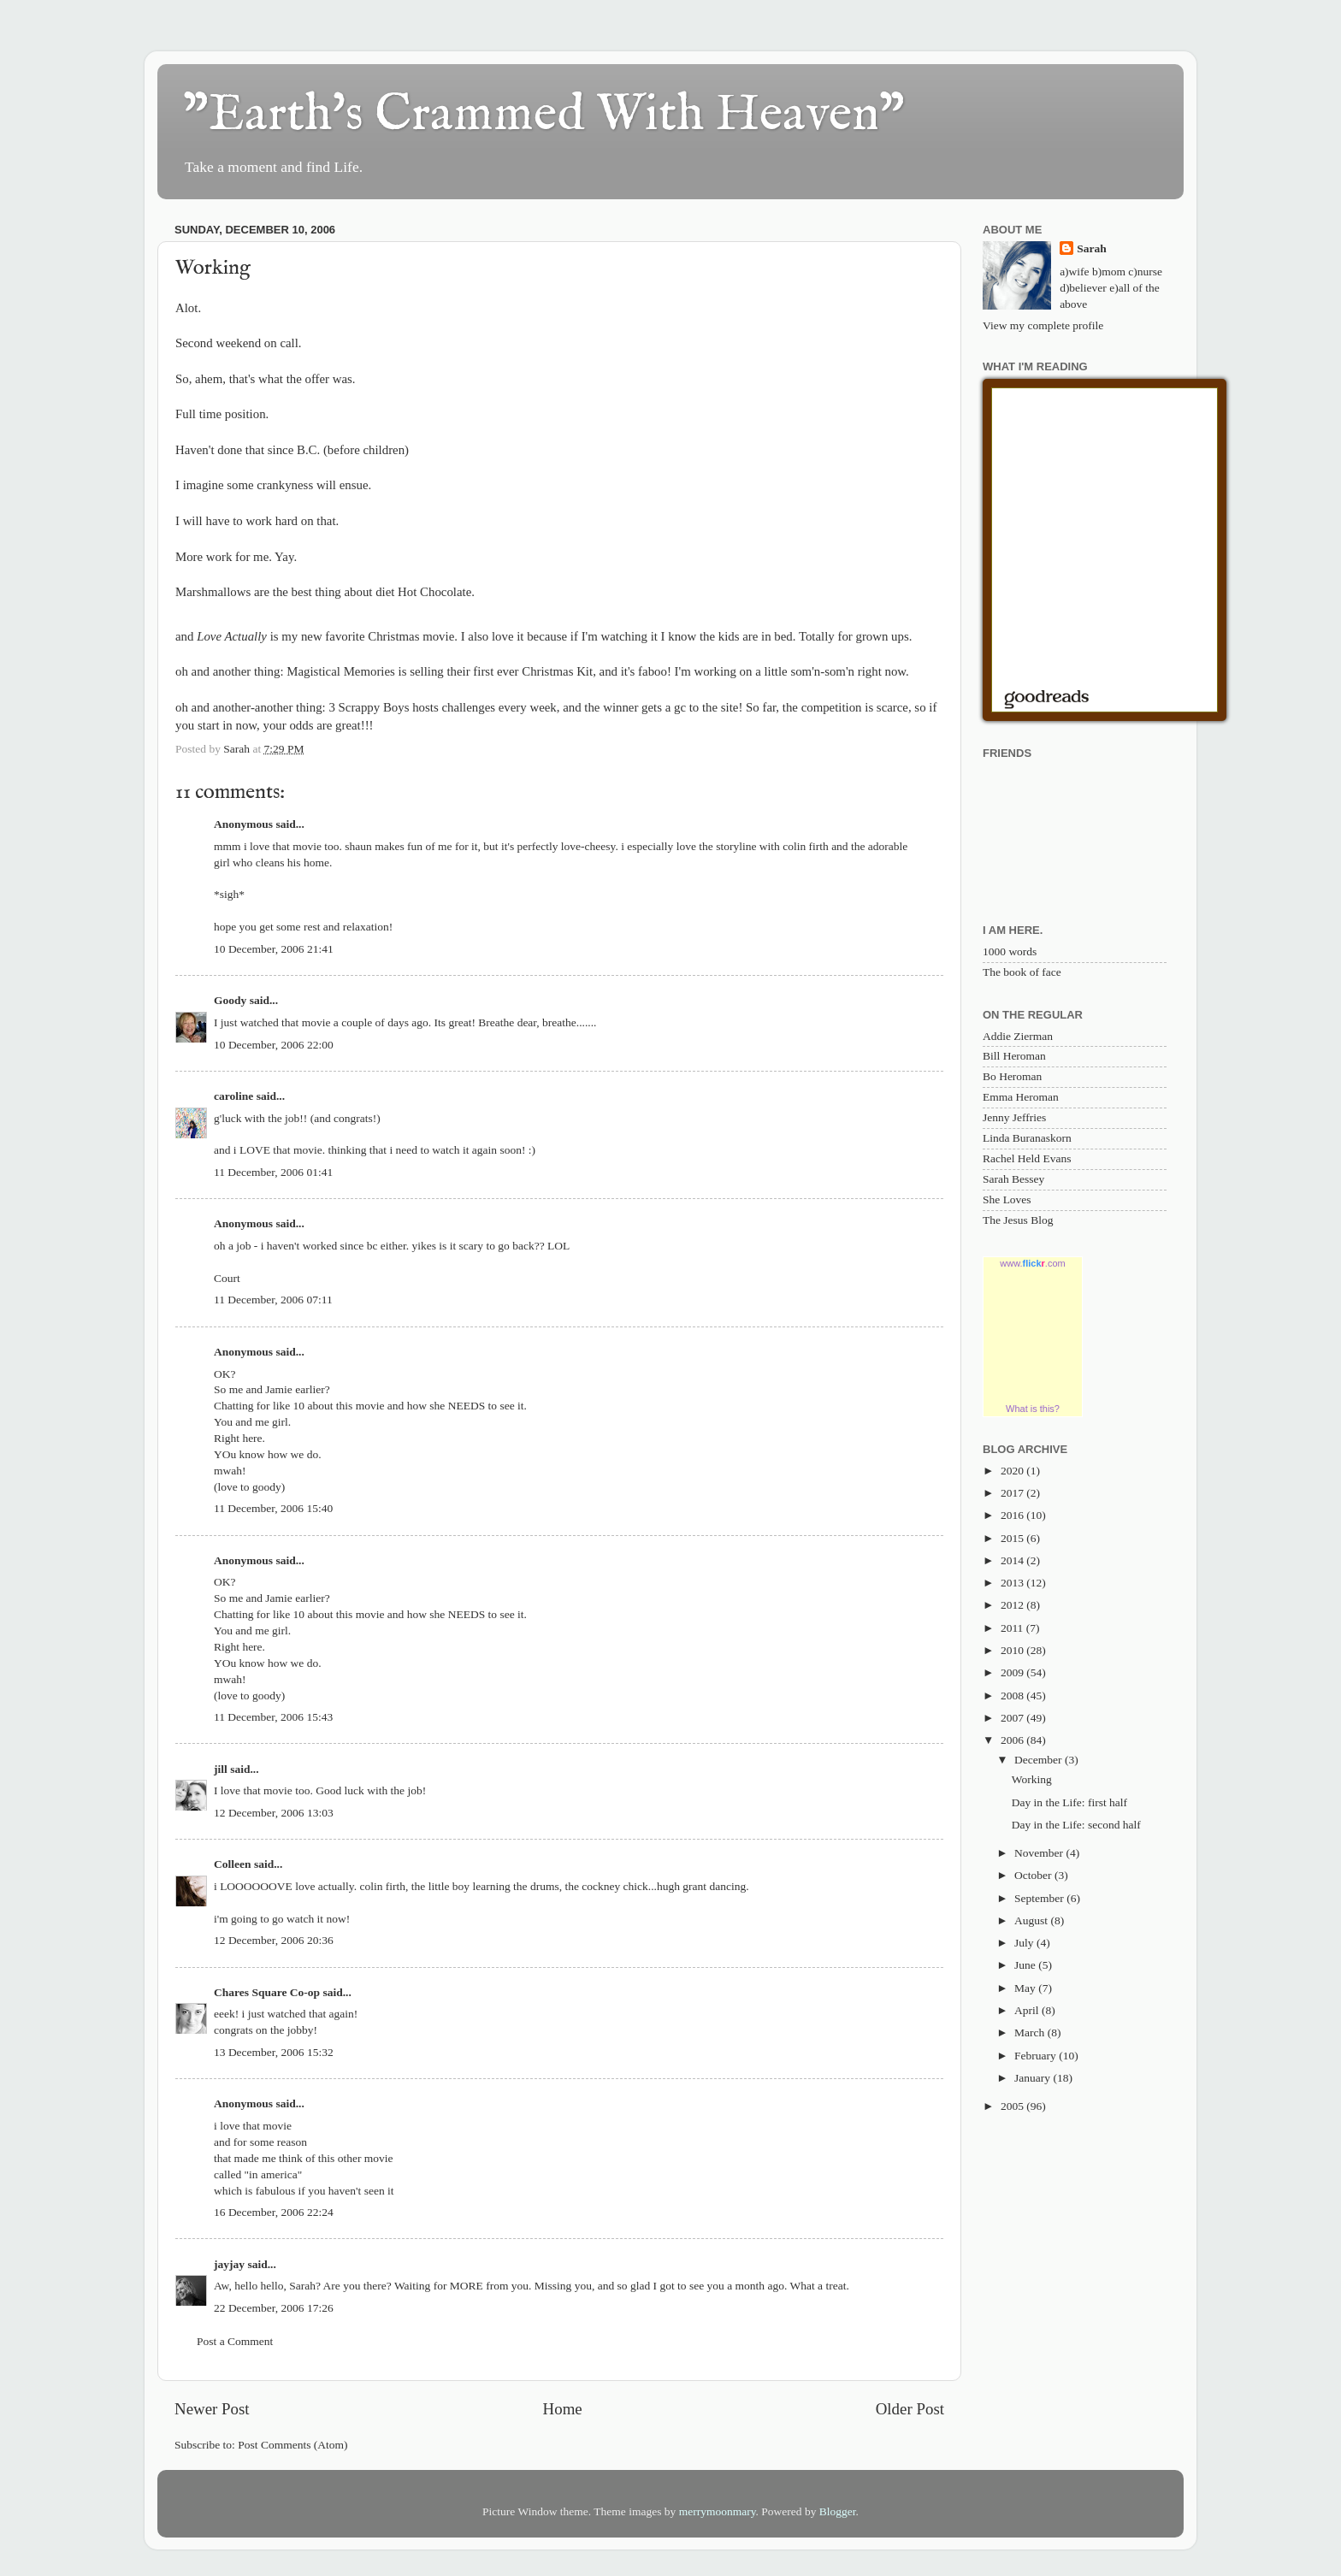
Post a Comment (235, 2341)
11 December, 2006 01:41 (273, 1172)
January (1033, 2077)
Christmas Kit (557, 671)
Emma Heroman (1021, 1096)
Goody (230, 1000)
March (1031, 2032)
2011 (1013, 1628)
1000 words (1010, 951)
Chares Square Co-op (267, 1992)
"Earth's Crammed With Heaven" (544, 115)
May (1026, 1988)
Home (562, 2409)
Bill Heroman (1014, 1055)
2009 (1013, 1672)
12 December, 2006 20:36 (274, 1940)
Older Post (910, 2409)
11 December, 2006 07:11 (273, 1299)
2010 (1013, 1650)
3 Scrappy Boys (370, 707)
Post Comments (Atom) (292, 2444)
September (1040, 1898)
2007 (1013, 1717)
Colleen (232, 1864)
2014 (1013, 1560)
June (1026, 1965)
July (1025, 1942)
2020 (1013, 1470)
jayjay (229, 2264)
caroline (233, 1096)
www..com (1032, 1263)
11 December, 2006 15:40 (273, 1508)
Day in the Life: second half (1076, 1824)
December (1039, 1759)
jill (220, 1769)
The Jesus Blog (1018, 1220)
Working (1032, 1779)
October (1034, 1875)
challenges (468, 707)
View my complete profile (1043, 325)
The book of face (1022, 972)
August (1032, 1920)
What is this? (1033, 1408)
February (1036, 2055)
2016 (1013, 1515)
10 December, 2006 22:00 (274, 1044)
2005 (1013, 2106)
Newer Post (212, 2409)
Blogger (837, 2511)
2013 (1013, 1582)
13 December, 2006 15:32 (274, 2052)
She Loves (1007, 1199)
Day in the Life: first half (1069, 1802)
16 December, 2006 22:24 (274, 2212)
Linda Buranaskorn (1027, 1137)
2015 (1013, 1538)
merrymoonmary (717, 2511)
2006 (1013, 1740)
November (1040, 1852)
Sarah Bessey (1013, 1179)
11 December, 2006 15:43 (273, 1716)
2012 (1013, 1604)
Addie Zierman (1018, 1036)
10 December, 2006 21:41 (274, 948)
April (1028, 2010)
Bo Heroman (1012, 1076)
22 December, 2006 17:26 (274, 2307)
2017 (1013, 1492)
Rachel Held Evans (1027, 1158)
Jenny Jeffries (1014, 1117)
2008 (1013, 1695)
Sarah (1092, 248)
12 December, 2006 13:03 (274, 1812)
